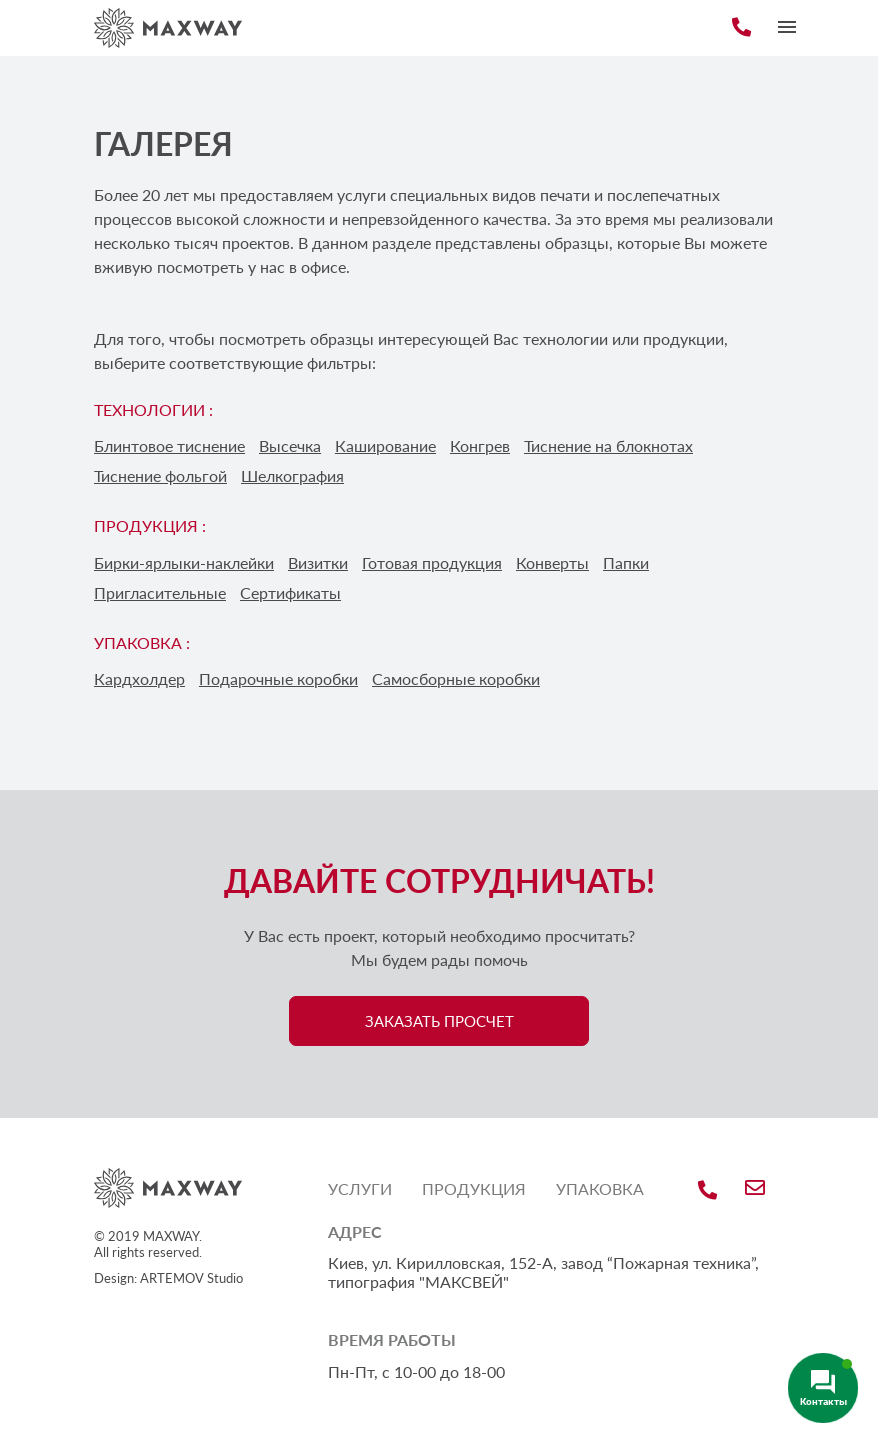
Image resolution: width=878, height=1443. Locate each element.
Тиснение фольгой (160, 475)
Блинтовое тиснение (169, 445)
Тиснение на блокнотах (608, 445)
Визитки (318, 562)
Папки (626, 562)
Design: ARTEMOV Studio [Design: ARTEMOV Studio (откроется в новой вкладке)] (168, 1278)
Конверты (552, 562)
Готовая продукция (432, 562)
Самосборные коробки (456, 678)
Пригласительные (160, 592)
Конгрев (480, 445)
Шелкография (292, 475)
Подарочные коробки (278, 678)
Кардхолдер (139, 678)
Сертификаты (290, 592)
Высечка (290, 445)
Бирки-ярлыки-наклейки (184, 562)
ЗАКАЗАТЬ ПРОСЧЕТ (439, 1021)
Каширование (385, 445)
